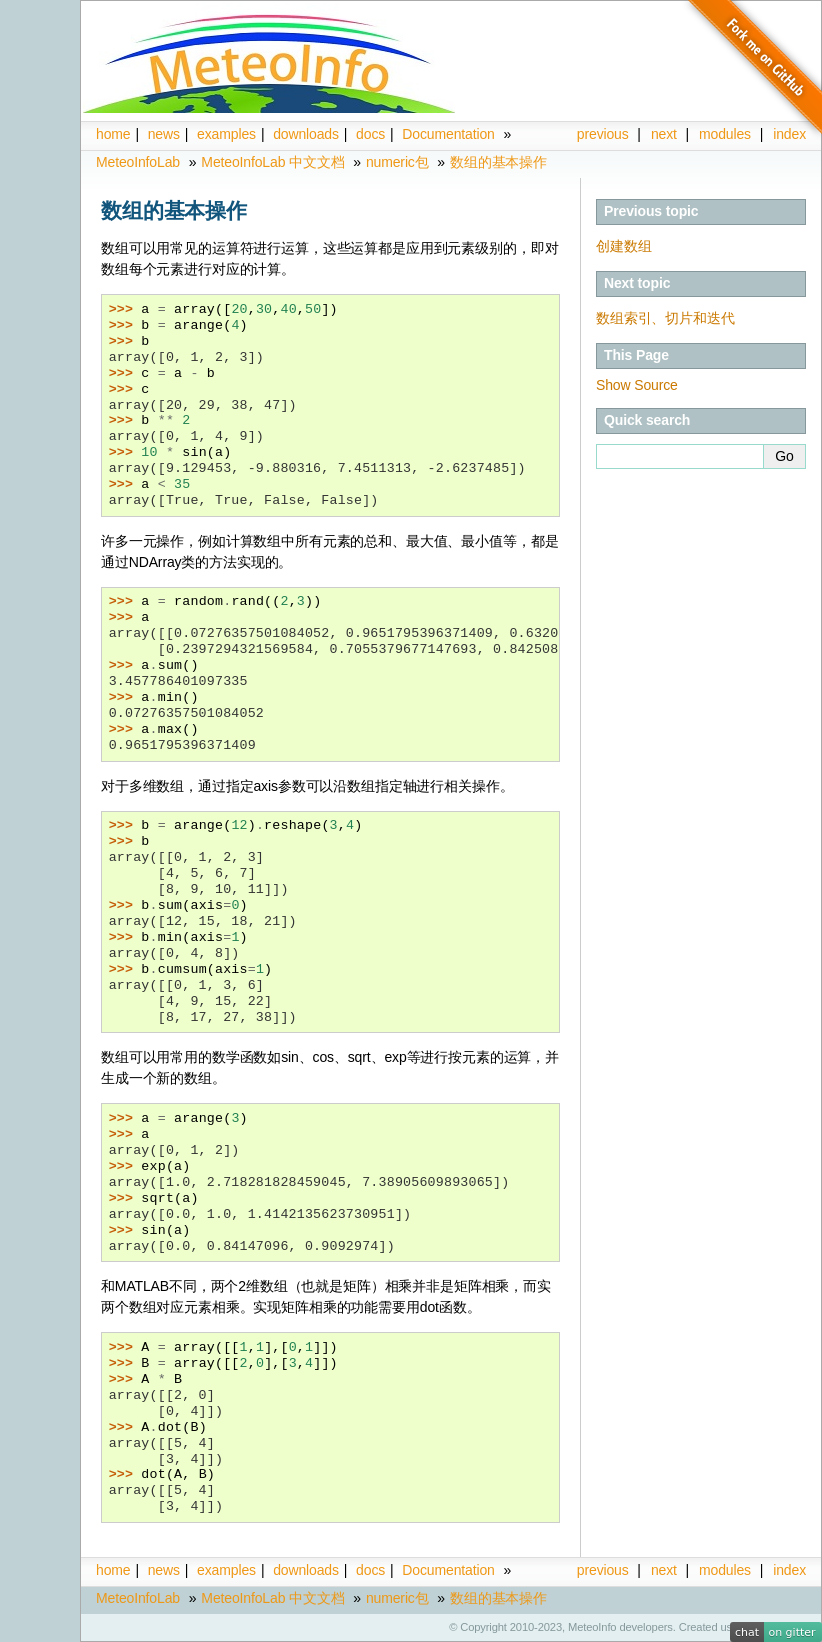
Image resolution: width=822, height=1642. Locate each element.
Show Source (637, 385)
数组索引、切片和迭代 (665, 318)
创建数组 (623, 246)
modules (725, 1570)
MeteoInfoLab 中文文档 (272, 162)
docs (370, 134)
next (664, 134)
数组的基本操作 (498, 162)
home (113, 134)
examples (226, 134)
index (789, 1570)
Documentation (448, 134)
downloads (306, 134)
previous (603, 134)
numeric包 (397, 162)
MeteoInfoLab (138, 162)
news (164, 134)
